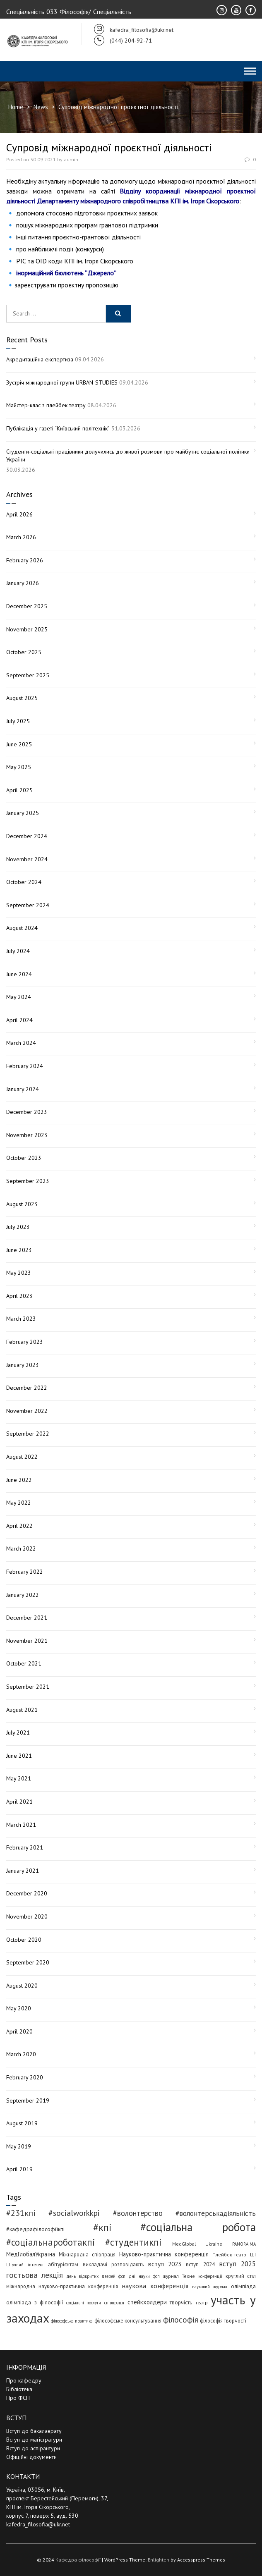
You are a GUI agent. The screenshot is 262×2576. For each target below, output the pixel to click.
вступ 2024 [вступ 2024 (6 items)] (200, 2264)
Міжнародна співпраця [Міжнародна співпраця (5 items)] (87, 2254)
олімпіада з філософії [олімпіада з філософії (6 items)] (34, 2302)
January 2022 (22, 1595)
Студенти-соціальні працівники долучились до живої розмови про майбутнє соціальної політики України (128, 456)
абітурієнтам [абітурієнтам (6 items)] (63, 2264)
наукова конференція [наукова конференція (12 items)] (155, 2285)
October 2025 (23, 652)
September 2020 (27, 1962)
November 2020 (27, 1916)
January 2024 (22, 1089)
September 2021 (27, 1686)
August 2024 (22, 928)
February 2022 (24, 1571)
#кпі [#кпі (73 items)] (102, 2227)
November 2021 (27, 1640)
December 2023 (26, 1112)
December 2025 (26, 606)
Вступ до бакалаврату (34, 2431)
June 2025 (19, 744)
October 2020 (23, 1939)
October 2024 (23, 882)
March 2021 (21, 1824)
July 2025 (18, 721)
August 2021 (22, 1709)
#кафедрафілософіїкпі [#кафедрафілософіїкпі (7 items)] (35, 2229)
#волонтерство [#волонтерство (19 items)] (138, 2213)
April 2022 (19, 1525)
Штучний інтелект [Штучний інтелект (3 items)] (25, 2265)
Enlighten (158, 2560)
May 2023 (18, 1272)
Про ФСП (18, 2398)
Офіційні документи (31, 2457)
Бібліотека (19, 2389)
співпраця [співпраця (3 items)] (114, 2303)
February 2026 (24, 560)
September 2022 (27, 1433)
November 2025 (27, 629)
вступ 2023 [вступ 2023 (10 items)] (165, 2264)
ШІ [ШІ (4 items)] (253, 2254)
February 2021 (24, 1847)
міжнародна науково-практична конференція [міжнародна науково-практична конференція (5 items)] (62, 2286)
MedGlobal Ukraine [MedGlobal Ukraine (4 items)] (197, 2244)
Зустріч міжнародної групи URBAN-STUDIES (62, 382)
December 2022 (26, 1387)
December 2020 (26, 1893)
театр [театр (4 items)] (201, 2302)
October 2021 (23, 1663)
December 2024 (26, 836)
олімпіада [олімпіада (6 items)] (243, 2286)
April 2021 (19, 1801)
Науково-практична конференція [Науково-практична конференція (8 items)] (164, 2254)
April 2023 (19, 1296)
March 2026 (21, 537)
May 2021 (18, 1778)
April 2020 (19, 2031)
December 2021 (26, 1617)
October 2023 (23, 1157)
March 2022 (21, 1548)
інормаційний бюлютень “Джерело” (66, 273)
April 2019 (19, 2169)
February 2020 (24, 2077)
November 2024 (27, 859)
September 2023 (27, 1181)
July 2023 (18, 1227)
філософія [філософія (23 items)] (180, 2319)
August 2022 (22, 1456)
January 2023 (22, 1365)
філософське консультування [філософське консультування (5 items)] (127, 2320)
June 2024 (19, 974)
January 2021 (22, 1870)
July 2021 (18, 1732)
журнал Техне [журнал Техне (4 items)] (179, 2276)
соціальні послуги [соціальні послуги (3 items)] (83, 2303)
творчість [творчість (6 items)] (181, 2302)
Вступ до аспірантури (33, 2448)
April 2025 (19, 790)
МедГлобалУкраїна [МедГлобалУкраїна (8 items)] (30, 2254)
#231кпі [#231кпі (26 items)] (21, 2213)
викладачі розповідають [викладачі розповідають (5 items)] (113, 2264)
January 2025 (22, 813)
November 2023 (27, 1135)
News (41, 107)
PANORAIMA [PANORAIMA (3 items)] (244, 2244)
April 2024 (19, 1020)
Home (15, 107)
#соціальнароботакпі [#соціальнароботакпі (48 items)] (50, 2242)
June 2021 (19, 1755)
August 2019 (22, 2123)
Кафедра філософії (78, 2560)
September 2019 (27, 2100)
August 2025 (22, 698)
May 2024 (18, 997)
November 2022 (27, 1411)
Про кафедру (23, 2380)
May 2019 (18, 2146)
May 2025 (18, 767)
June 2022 (19, 1480)
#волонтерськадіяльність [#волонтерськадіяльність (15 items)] (215, 2213)
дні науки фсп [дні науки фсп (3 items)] (144, 2276)
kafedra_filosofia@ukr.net (38, 2524)
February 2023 (24, 1341)
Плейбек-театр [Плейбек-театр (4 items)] (229, 2254)
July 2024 (18, 951)
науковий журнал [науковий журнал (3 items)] (209, 2286)
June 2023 (19, 1250)
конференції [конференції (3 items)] (210, 2276)
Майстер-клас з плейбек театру (46, 405)
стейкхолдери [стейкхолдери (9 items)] (147, 2302)
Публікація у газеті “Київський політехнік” (58, 428)
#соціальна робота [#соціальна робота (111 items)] (198, 2227)
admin (71, 159)
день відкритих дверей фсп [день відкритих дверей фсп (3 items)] (95, 2276)
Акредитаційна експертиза (39, 359)
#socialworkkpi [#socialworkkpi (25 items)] (74, 2213)
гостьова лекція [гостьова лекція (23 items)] (34, 2275)
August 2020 (22, 1985)
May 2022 (18, 1502)
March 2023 (21, 1318)
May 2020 (18, 2008)
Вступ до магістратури (34, 2439)
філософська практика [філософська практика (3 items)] (72, 2321)
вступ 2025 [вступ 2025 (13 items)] (237, 2263)
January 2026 (22, 583)
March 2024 (21, 1043)
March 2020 (21, 2054)
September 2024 (27, 905)
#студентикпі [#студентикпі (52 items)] (133, 2242)
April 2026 (19, 514)
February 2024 (24, 1066)
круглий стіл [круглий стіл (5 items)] (241, 2276)
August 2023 (22, 1204)
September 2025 (27, 675)
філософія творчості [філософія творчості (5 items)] (223, 2320)
